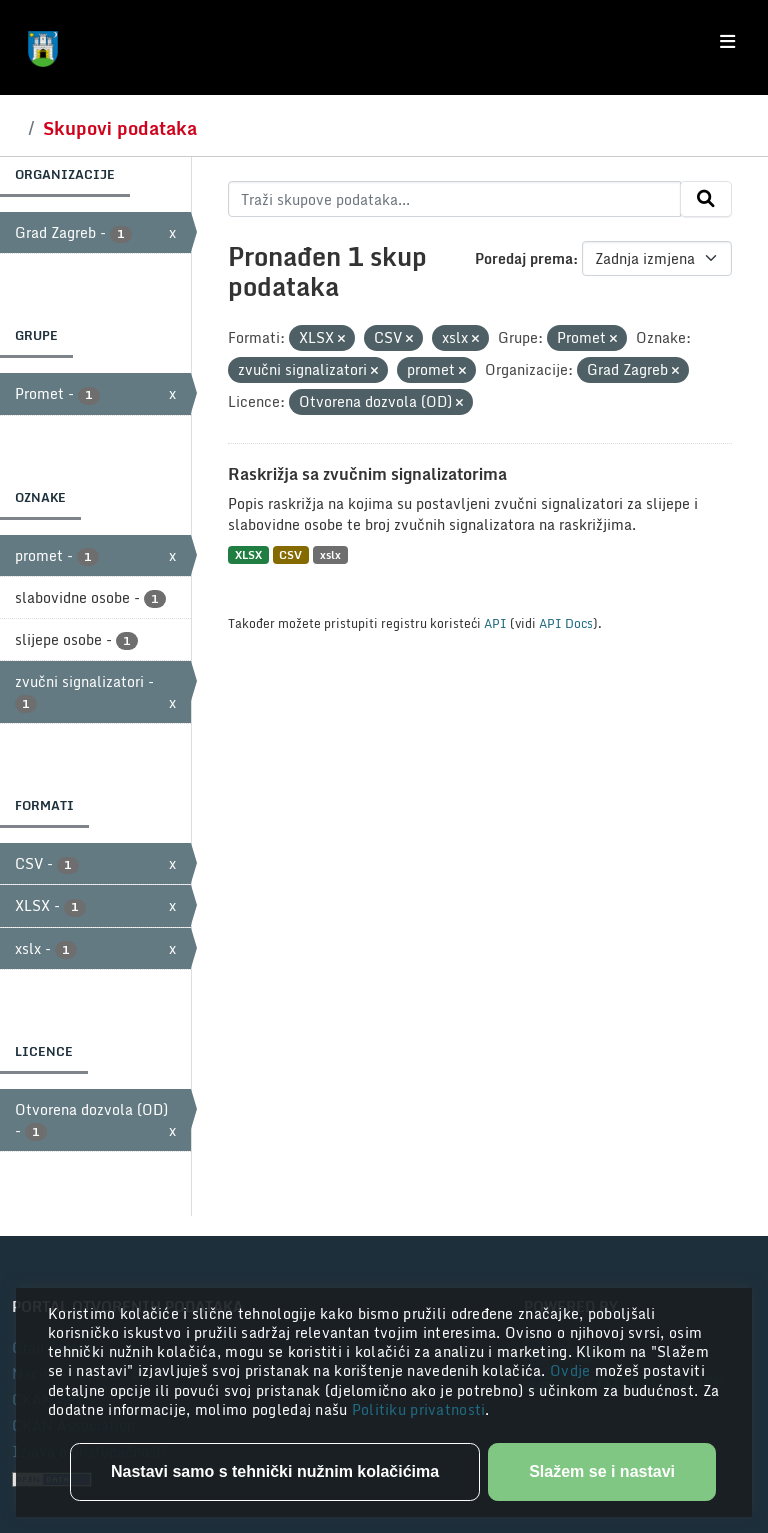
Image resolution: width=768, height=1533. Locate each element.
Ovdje (572, 1370)
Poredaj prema (524, 258)
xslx (330, 554)
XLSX (248, 554)
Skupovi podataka (120, 128)
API (495, 623)
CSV (290, 554)
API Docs (566, 623)
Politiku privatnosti (419, 1409)
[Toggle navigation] (727, 42)
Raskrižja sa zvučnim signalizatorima (367, 474)
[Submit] (706, 199)
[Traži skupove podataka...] (454, 199)
